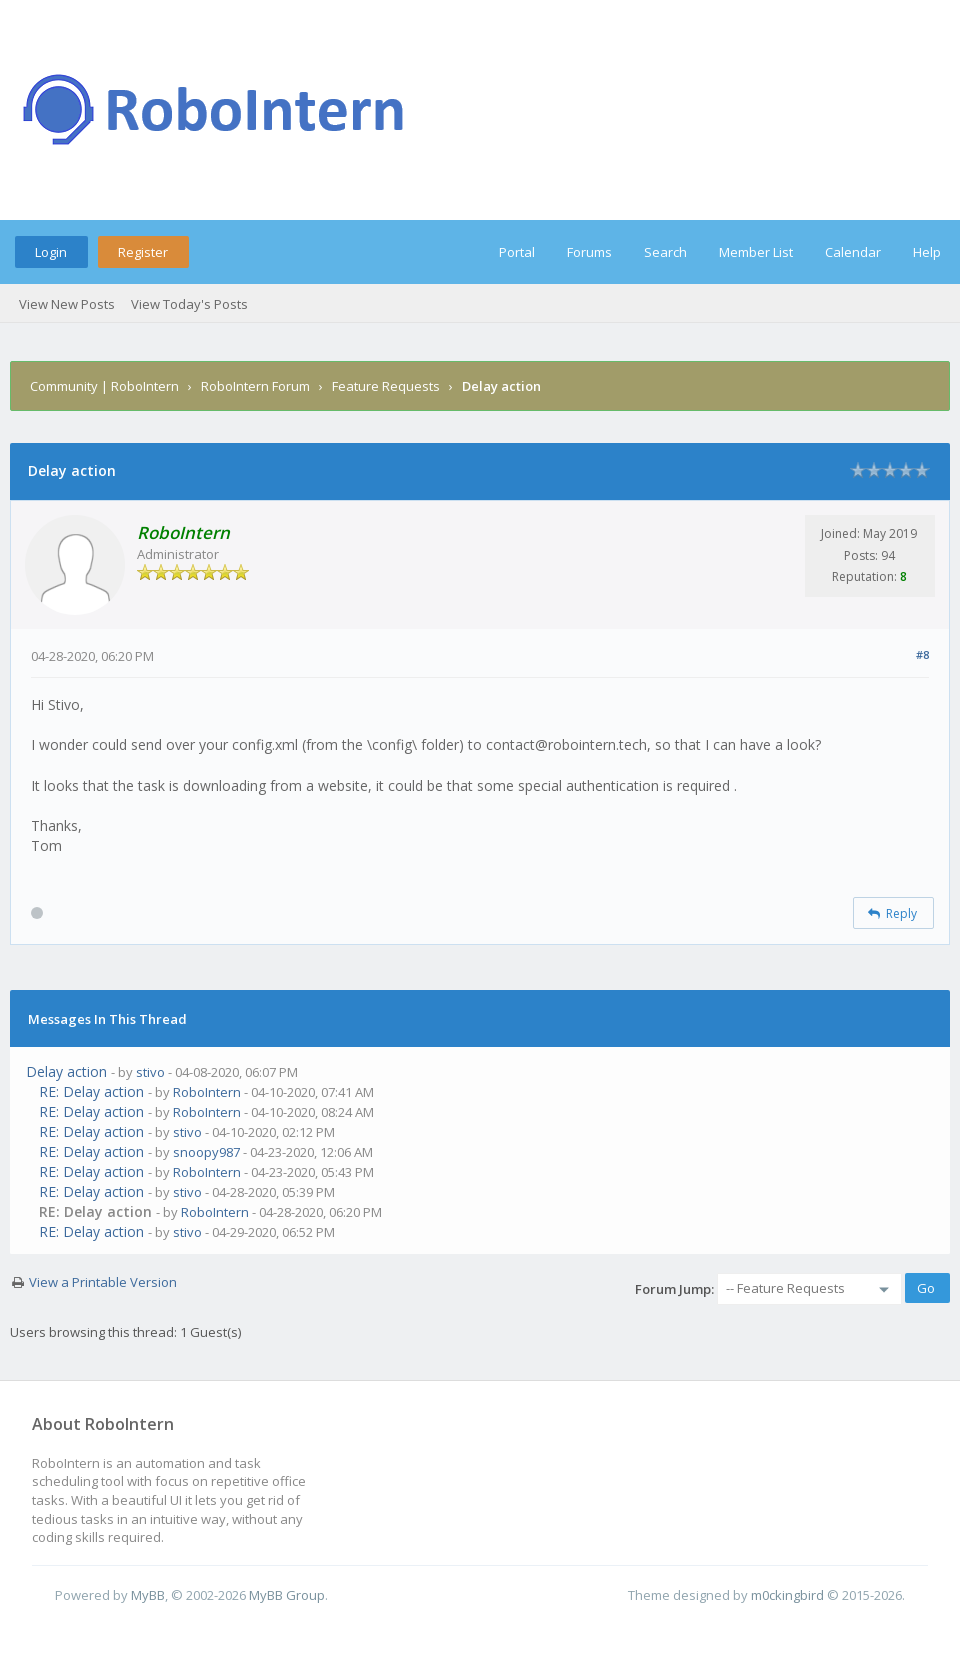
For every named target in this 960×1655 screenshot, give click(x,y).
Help (927, 252)
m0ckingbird (787, 1595)
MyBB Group (287, 1595)
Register (143, 252)
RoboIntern (207, 1092)
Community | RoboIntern (104, 386)
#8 (922, 654)
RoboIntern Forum (255, 386)
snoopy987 (206, 1152)
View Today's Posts (189, 304)
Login (51, 252)
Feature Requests (386, 386)
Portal (517, 252)
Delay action (66, 1071)
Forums (589, 252)
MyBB (148, 1595)
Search (665, 252)
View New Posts (67, 304)
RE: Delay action (91, 1091)
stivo (150, 1072)
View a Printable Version (103, 1282)
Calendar (853, 252)
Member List (756, 252)
